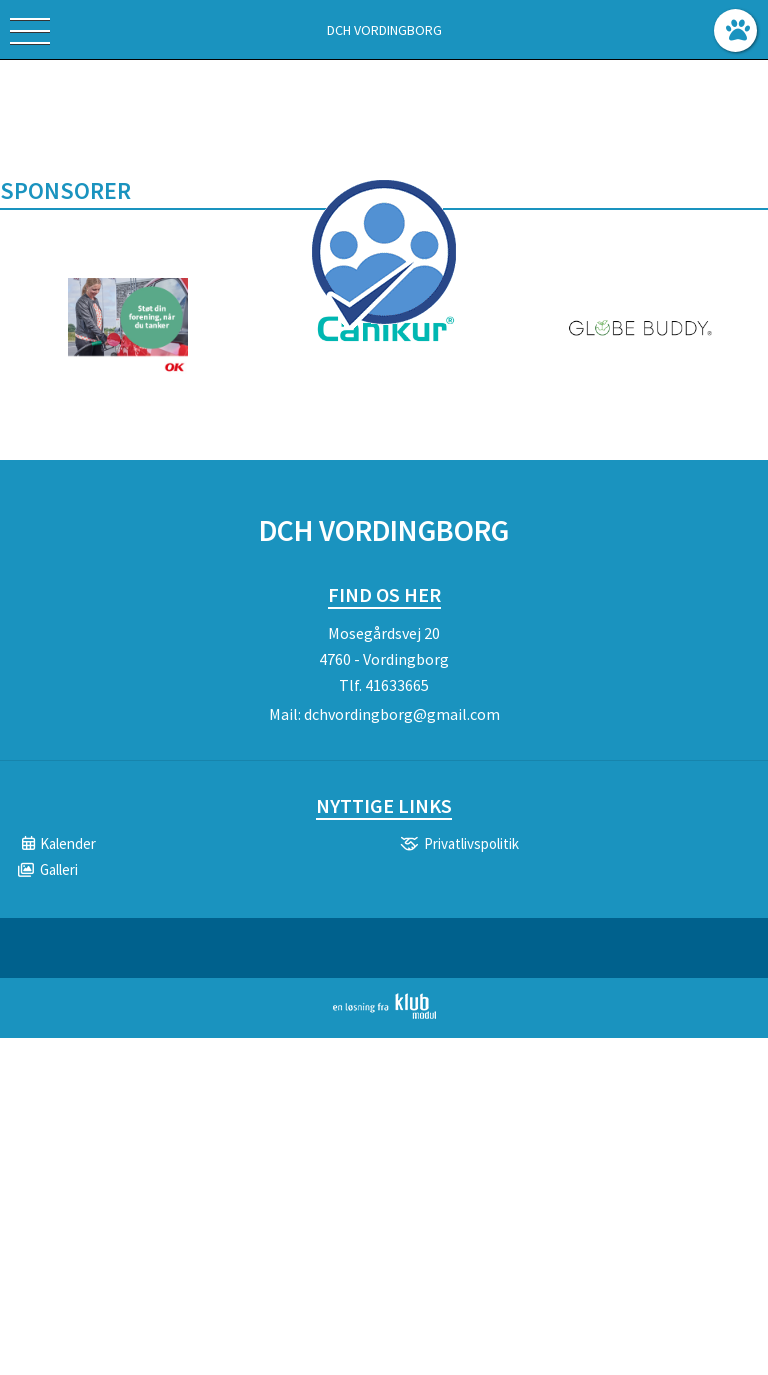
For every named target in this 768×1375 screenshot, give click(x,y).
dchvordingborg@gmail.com (402, 714)
